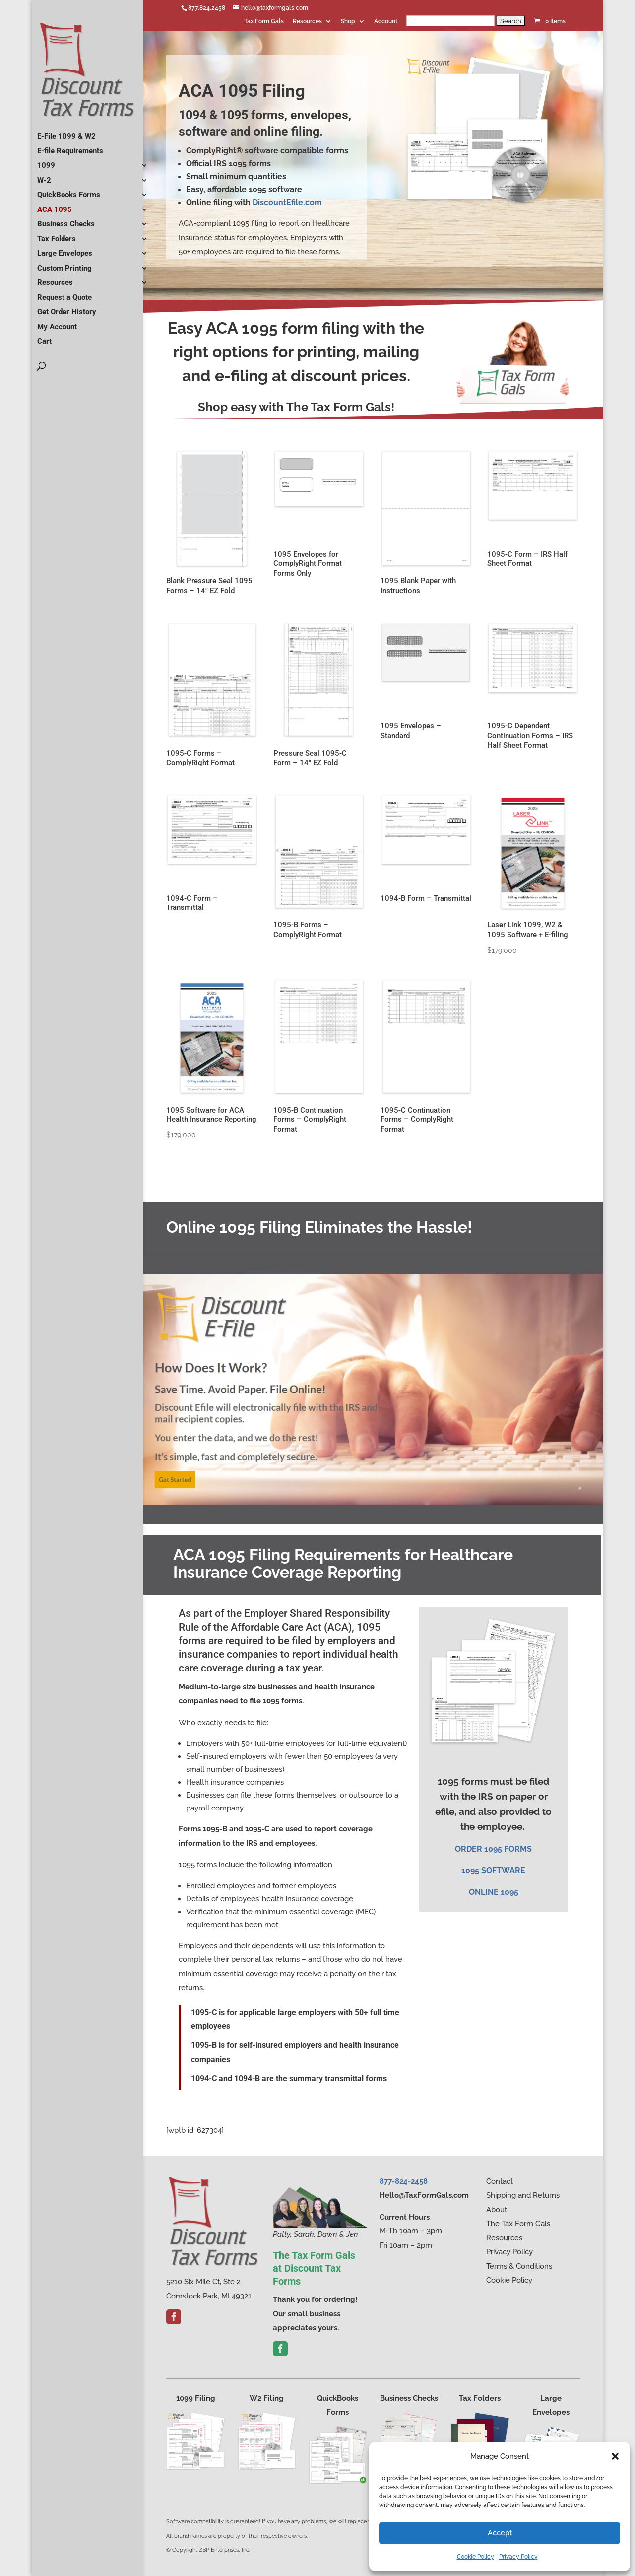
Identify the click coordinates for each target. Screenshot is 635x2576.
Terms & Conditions (519, 2266)
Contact (499, 2181)
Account (385, 21)
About (496, 2209)
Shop (348, 21)
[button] (615, 2456)
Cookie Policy (475, 2556)
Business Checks (66, 220)
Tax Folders (56, 235)
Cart (44, 337)
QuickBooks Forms (68, 191)
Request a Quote (64, 293)
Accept (500, 2532)
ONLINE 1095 (493, 1892)
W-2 (44, 176)
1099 (46, 161)
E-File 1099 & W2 (66, 132)
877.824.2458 (206, 7)
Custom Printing (64, 264)
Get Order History (66, 308)
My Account (57, 323)
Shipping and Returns (523, 2195)
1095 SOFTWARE (493, 1870)
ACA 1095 (54, 206)
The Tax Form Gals (518, 2223)
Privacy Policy (518, 2556)
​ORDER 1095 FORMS (493, 1849)
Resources (307, 21)
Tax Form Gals (264, 21)
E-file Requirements (70, 147)
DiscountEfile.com (287, 202)
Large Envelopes (64, 249)
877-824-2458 (404, 2181)
